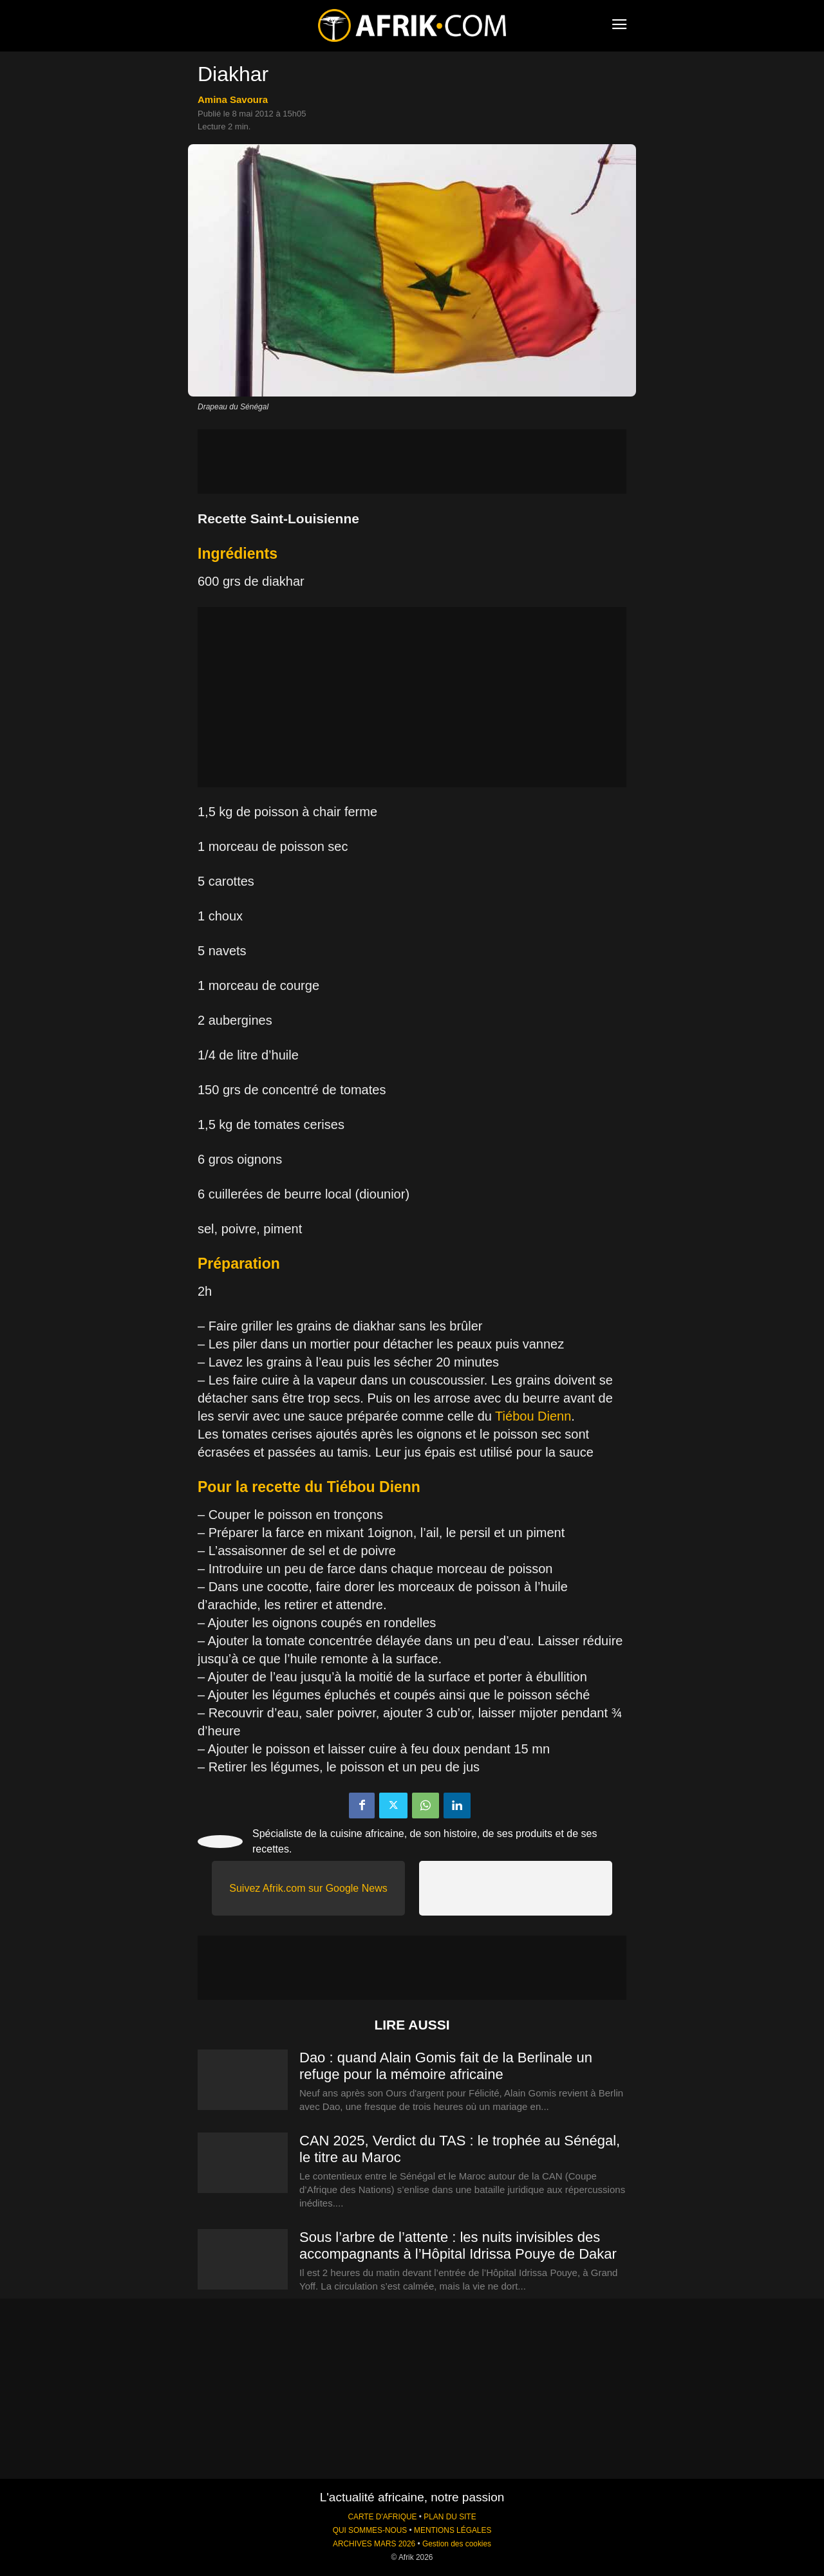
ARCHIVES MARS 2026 (374, 2543)
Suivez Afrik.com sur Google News (308, 1888)
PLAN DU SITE (450, 2516)
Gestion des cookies (456, 2543)
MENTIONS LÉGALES (452, 2530)
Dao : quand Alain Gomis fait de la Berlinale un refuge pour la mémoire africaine (445, 2065)
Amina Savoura (233, 99)
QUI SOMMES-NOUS (370, 2530)
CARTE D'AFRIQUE (382, 2516)
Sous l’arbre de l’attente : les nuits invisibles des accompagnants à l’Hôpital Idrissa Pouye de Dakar (458, 2245)
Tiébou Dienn (533, 1416)
